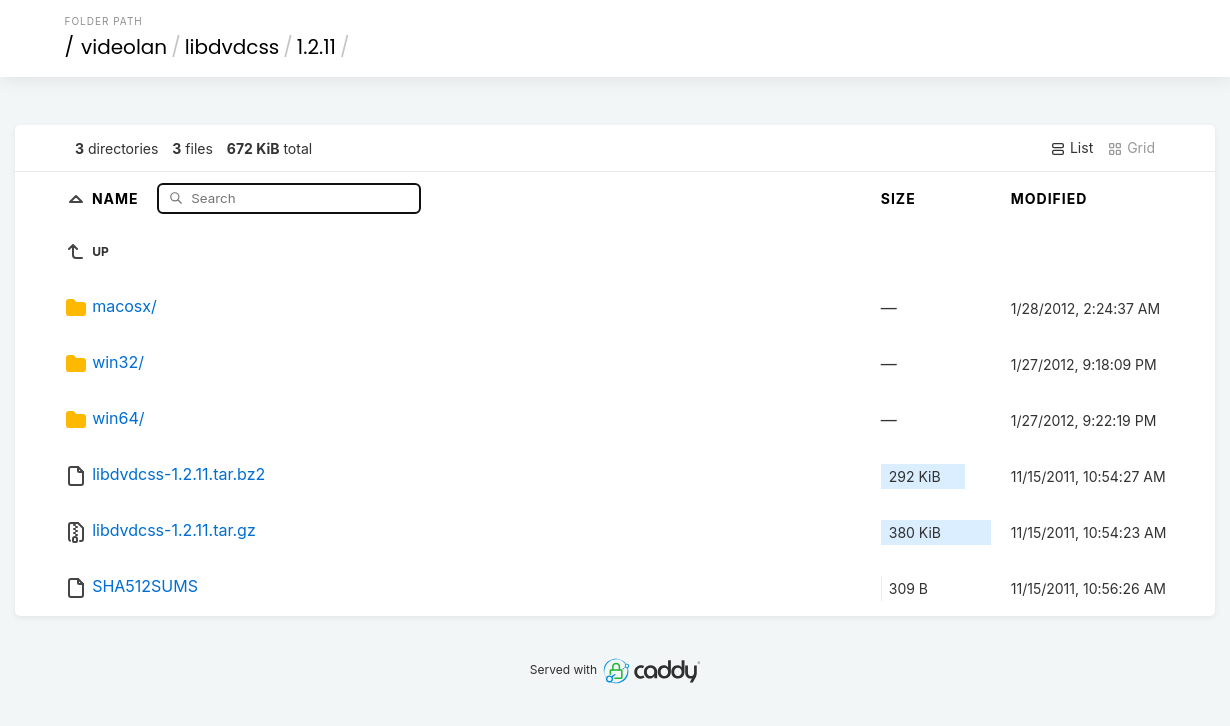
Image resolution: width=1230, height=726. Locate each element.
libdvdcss (232, 47)
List (1071, 148)
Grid (1131, 148)
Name (117, 197)
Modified (1049, 198)
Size (898, 198)
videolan (124, 47)
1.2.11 (316, 47)
